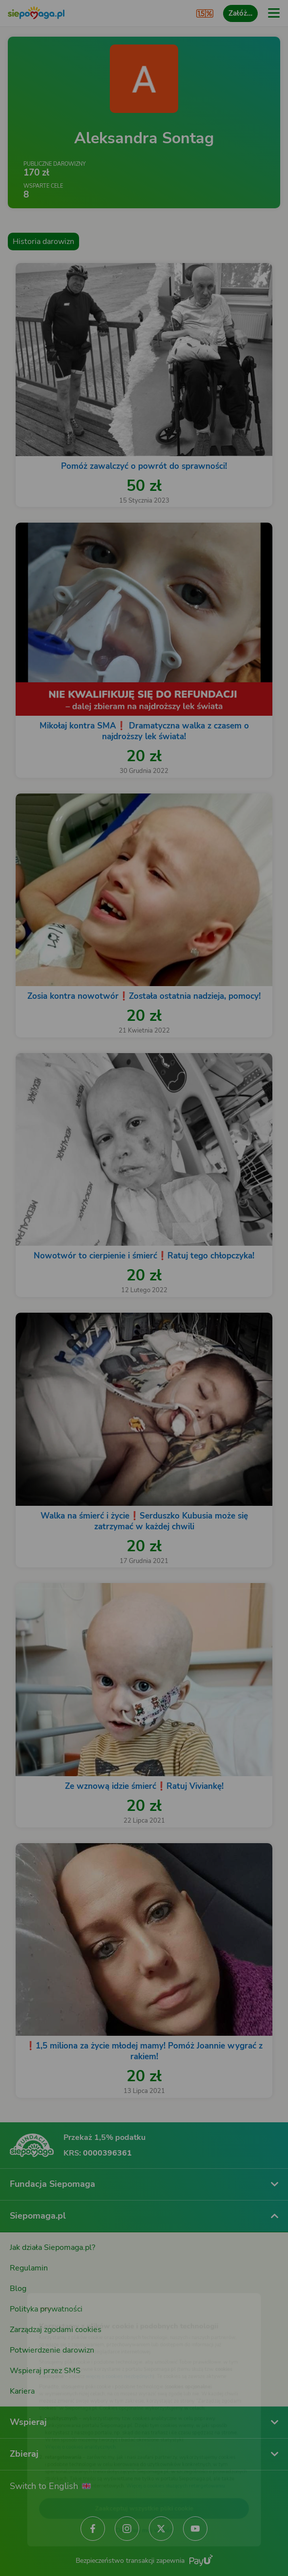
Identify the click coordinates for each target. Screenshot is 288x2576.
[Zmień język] (27, 2281)
